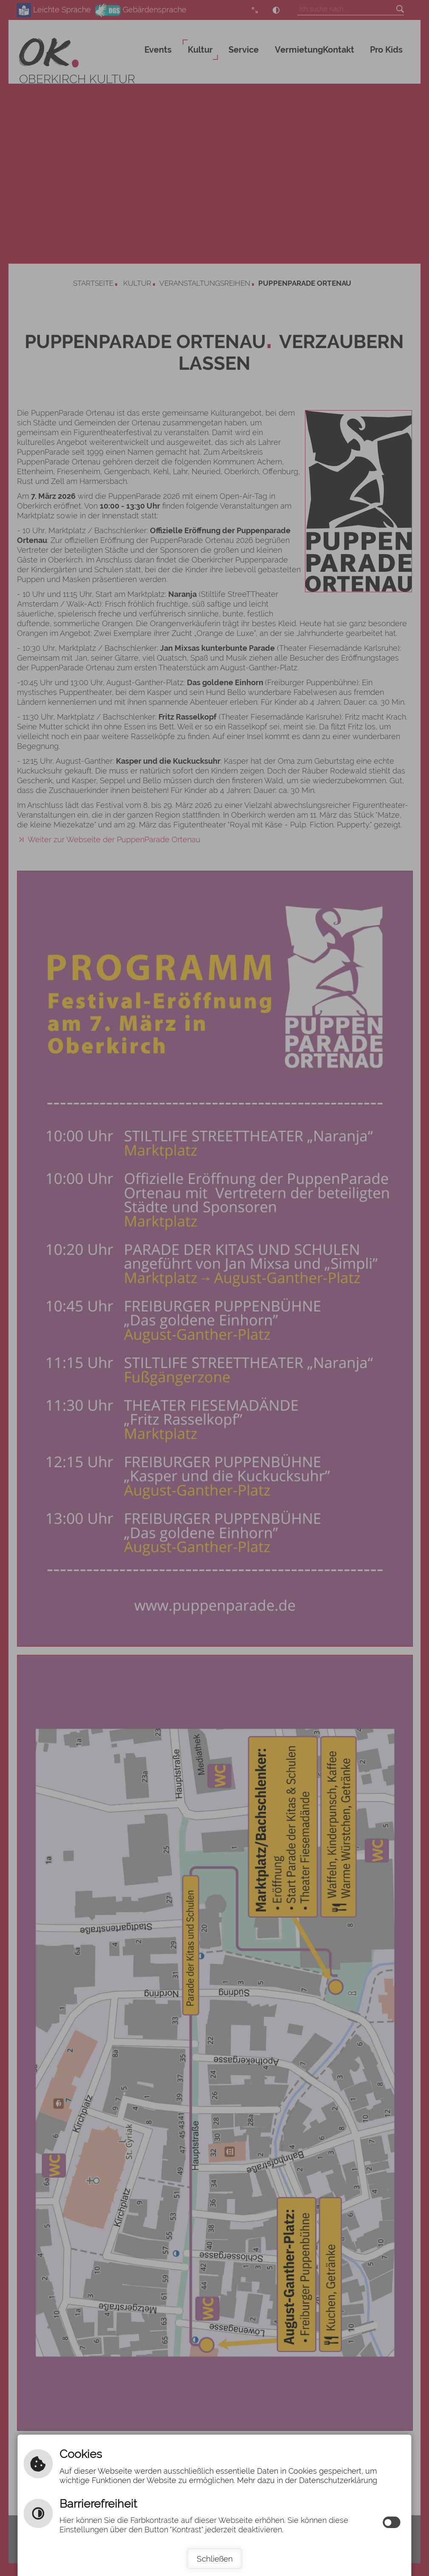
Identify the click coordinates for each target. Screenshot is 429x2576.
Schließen (215, 2558)
